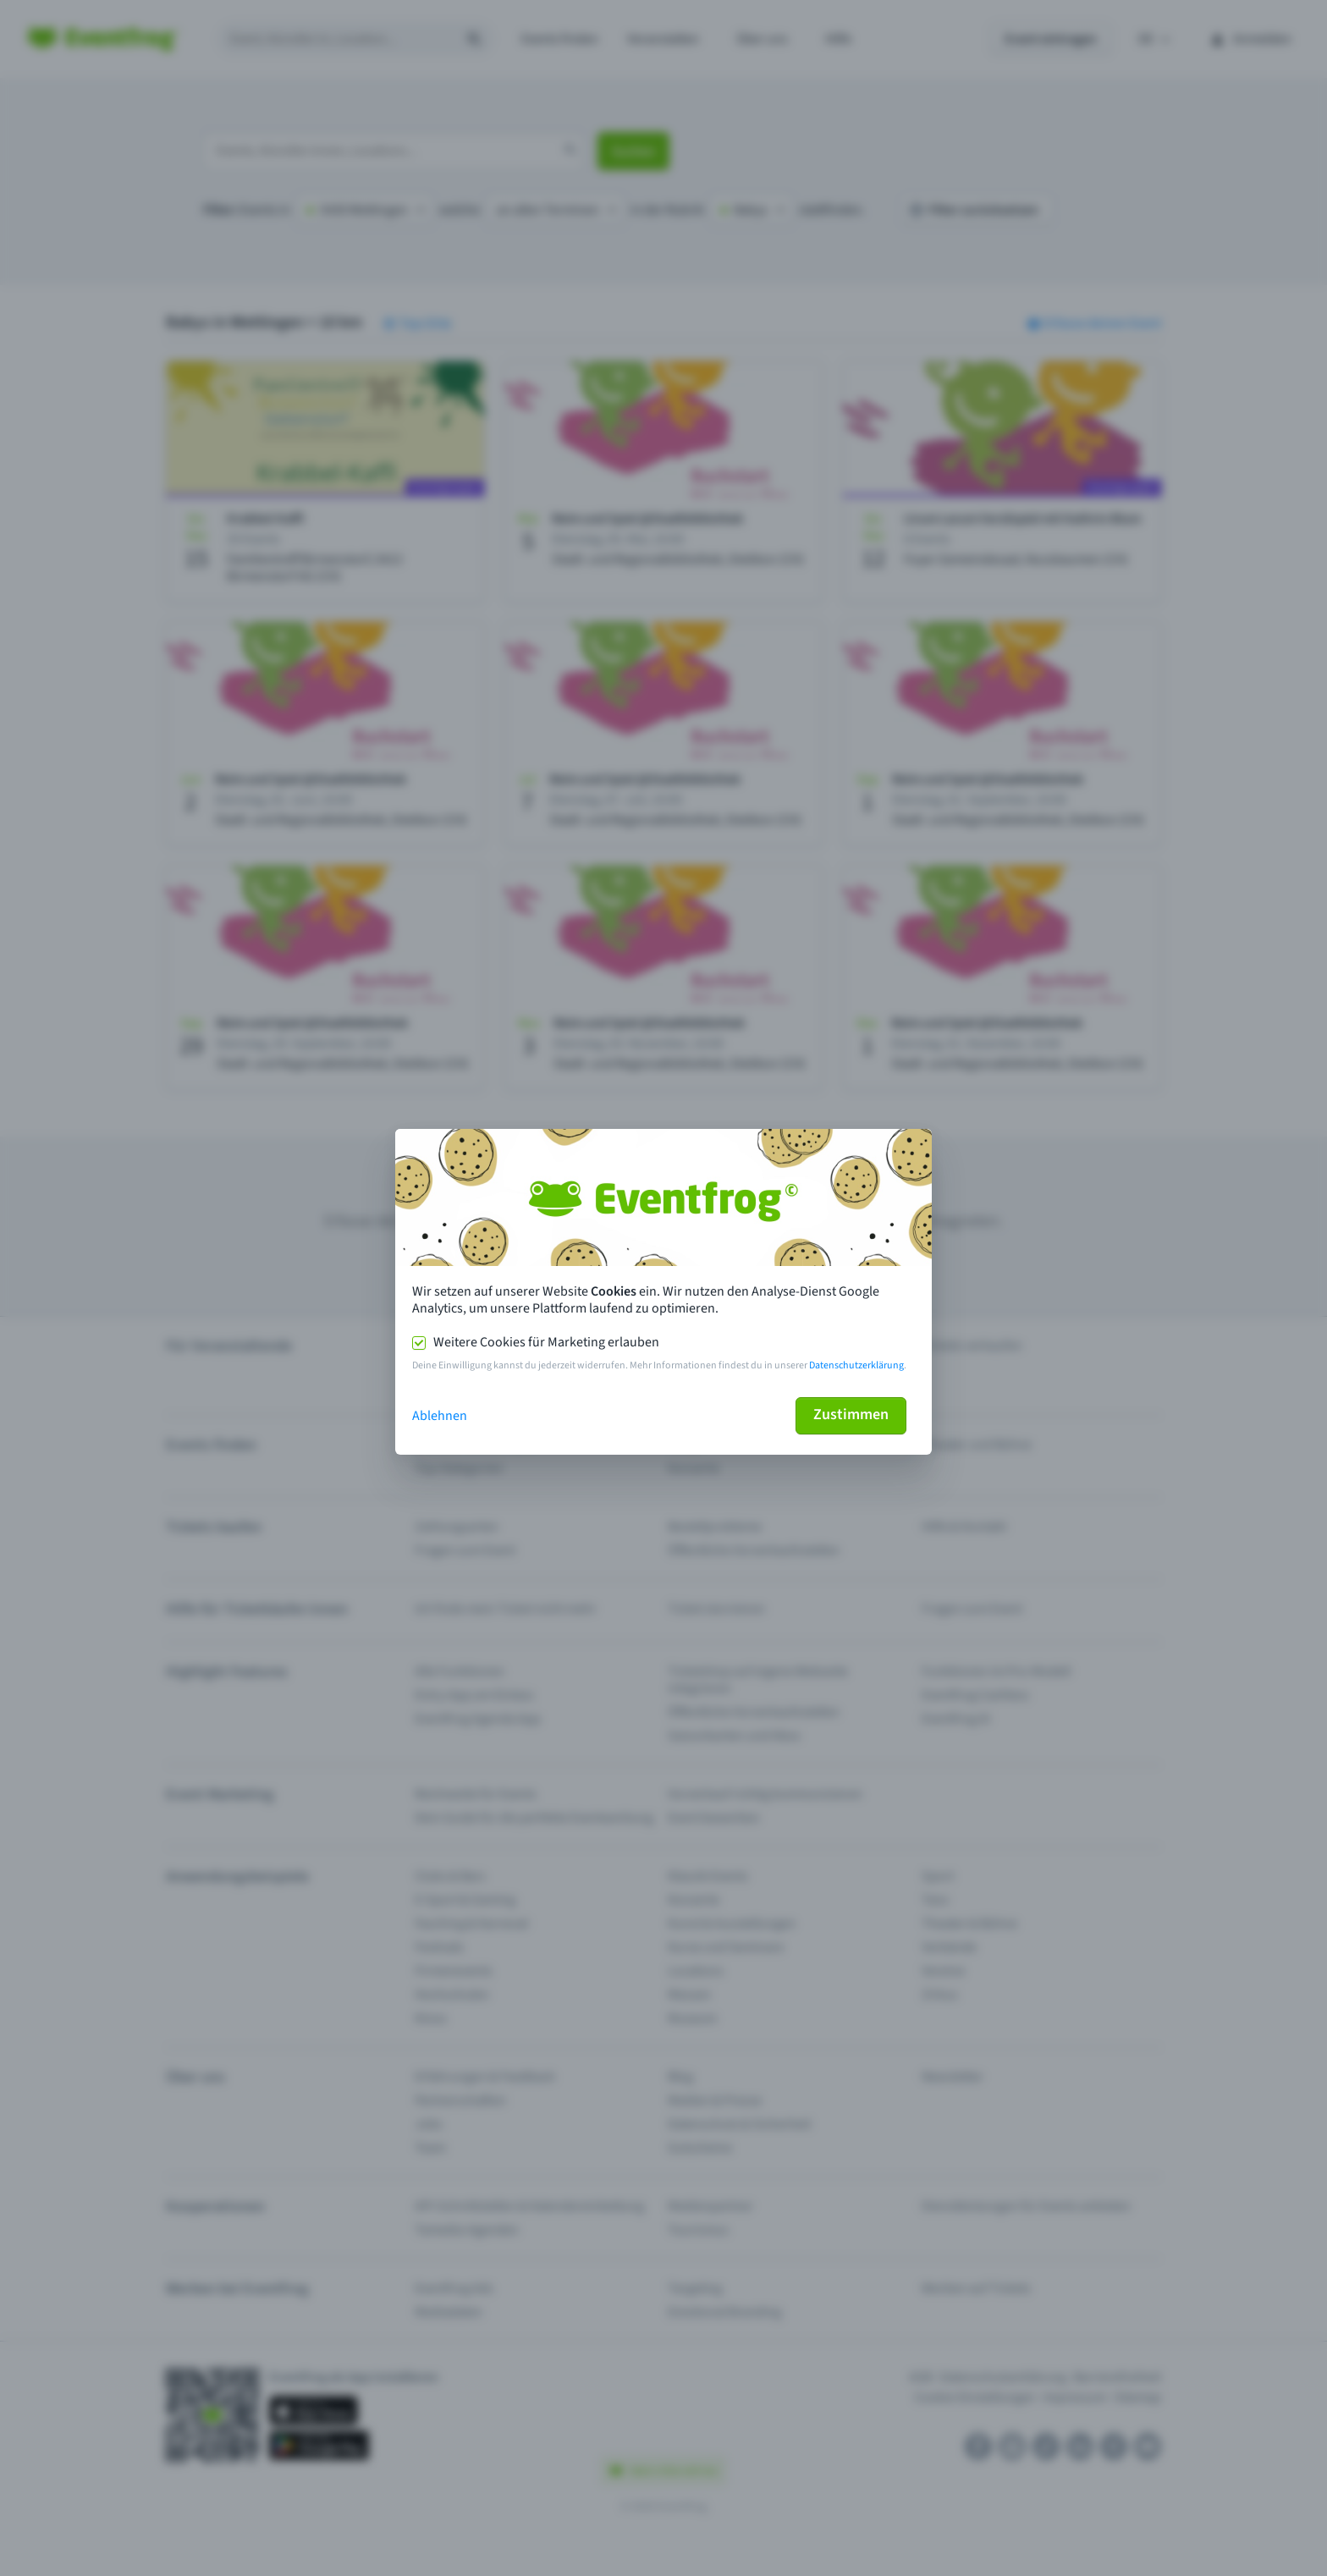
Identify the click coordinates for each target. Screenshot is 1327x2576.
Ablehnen (439, 1415)
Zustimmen (851, 1414)
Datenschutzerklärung (856, 1365)
